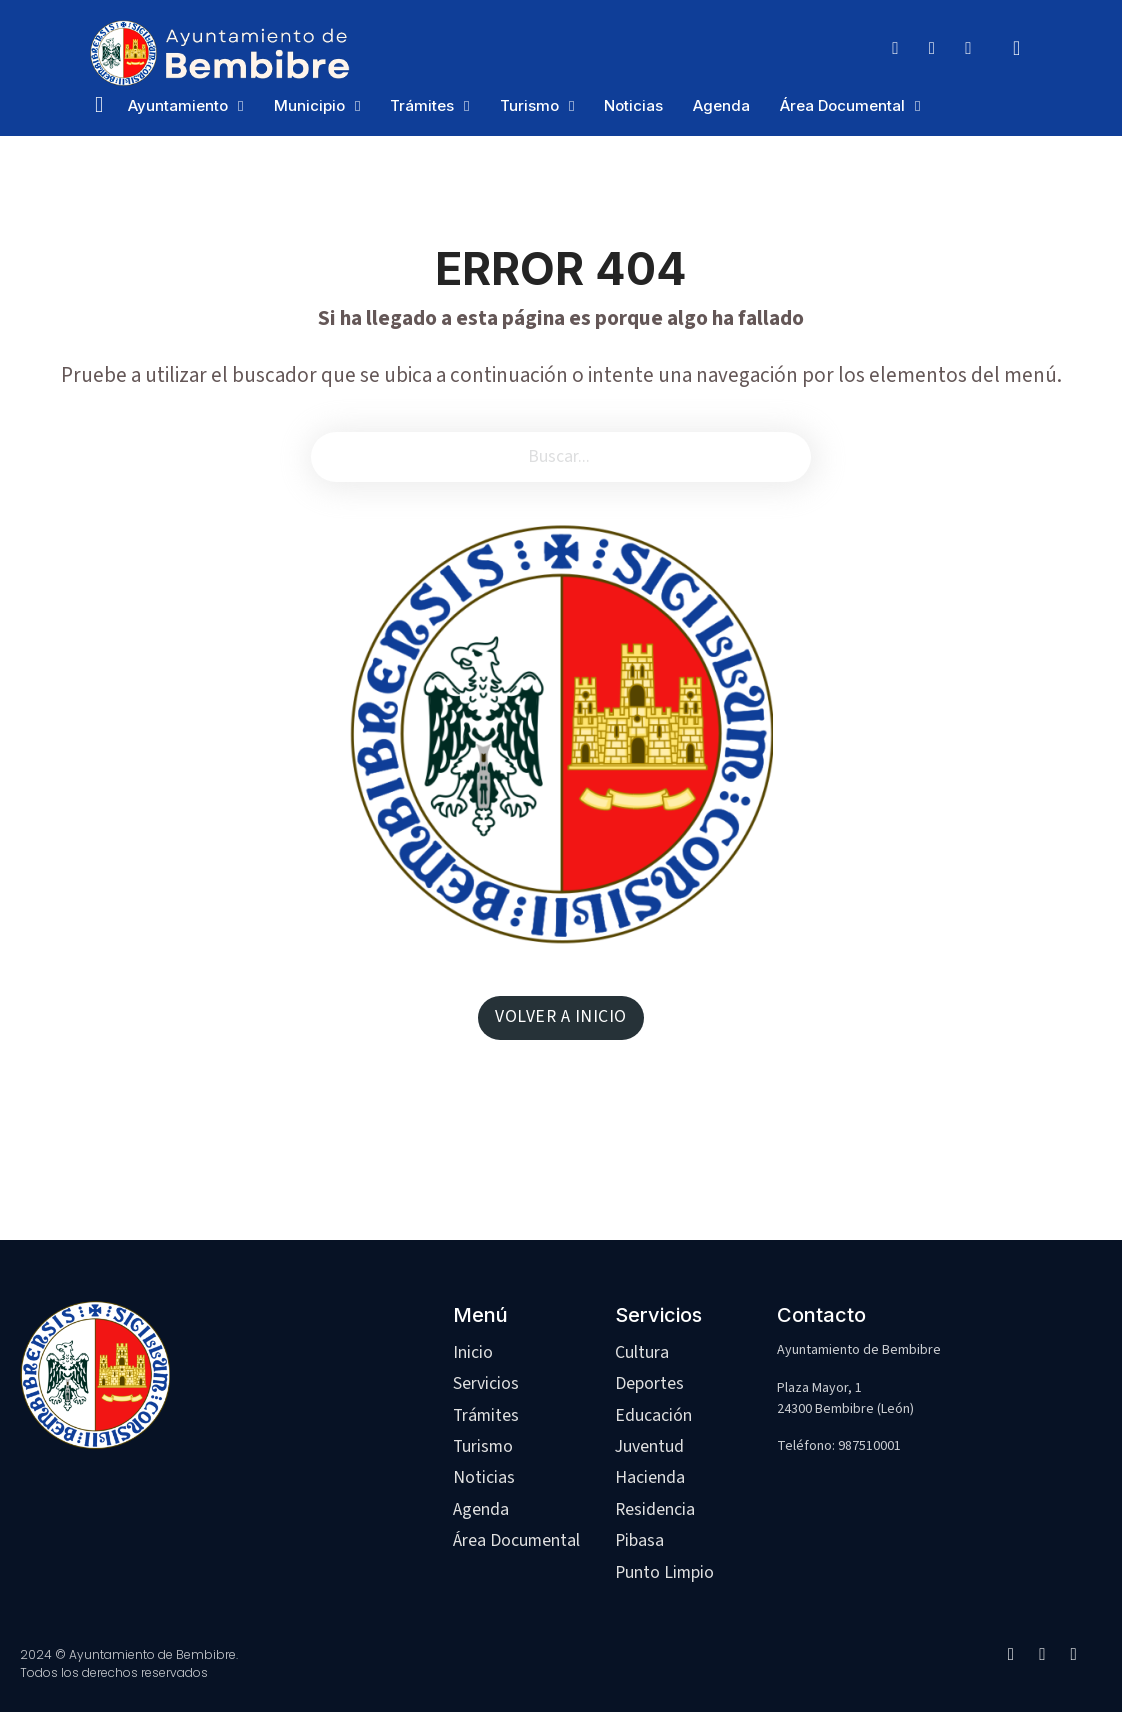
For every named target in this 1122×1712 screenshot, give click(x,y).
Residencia (655, 1509)
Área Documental (842, 105)
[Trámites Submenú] (466, 106)
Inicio (473, 1352)
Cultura (642, 1352)
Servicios (486, 1383)
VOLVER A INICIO (561, 1016)
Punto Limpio (664, 1572)
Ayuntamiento (178, 105)
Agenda (721, 105)
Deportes (649, 1383)
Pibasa (639, 1540)
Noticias (633, 105)
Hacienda (650, 1477)
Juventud (649, 1446)
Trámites (422, 105)
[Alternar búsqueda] (1017, 48)
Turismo (529, 105)
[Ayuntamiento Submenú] (240, 106)
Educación (653, 1415)
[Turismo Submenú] (571, 106)
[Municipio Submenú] (357, 106)
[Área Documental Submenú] (917, 106)
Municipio (309, 105)
